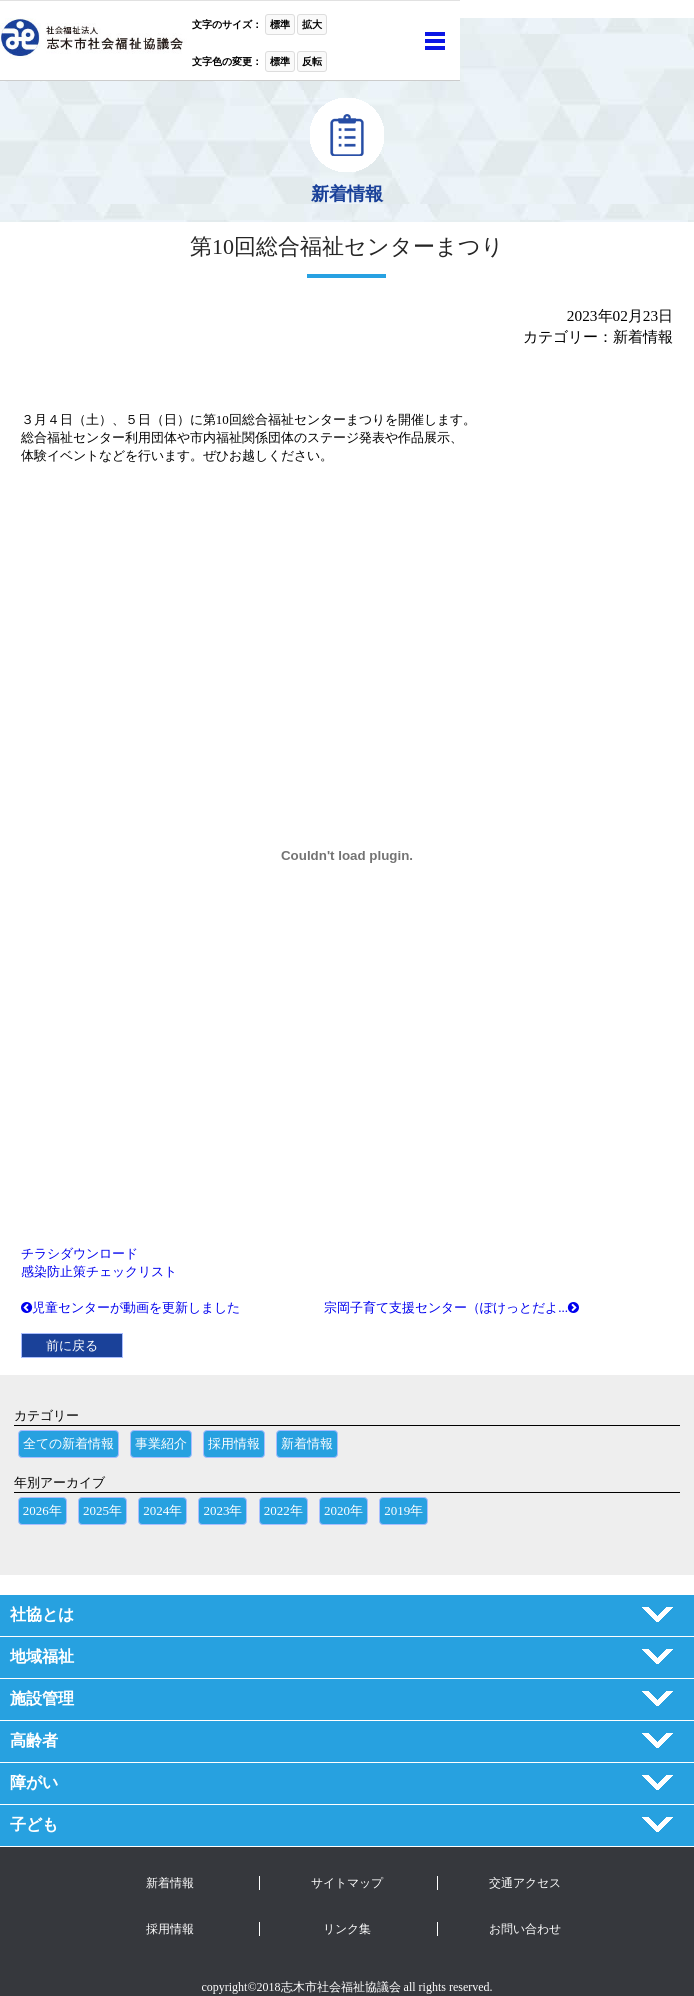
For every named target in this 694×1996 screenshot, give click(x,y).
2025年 (102, 1510)
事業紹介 (161, 1443)
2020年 (343, 1510)
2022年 (283, 1510)
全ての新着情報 (68, 1443)
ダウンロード (99, 1253)
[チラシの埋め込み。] (347, 855)
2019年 (403, 1510)
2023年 (222, 1510)
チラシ (40, 1253)
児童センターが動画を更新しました (130, 1307)
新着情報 (307, 1443)
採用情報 (234, 1443)
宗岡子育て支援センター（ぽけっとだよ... (451, 1307)
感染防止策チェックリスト (99, 1271)
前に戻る (72, 1345)
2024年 (162, 1510)
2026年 (42, 1510)
